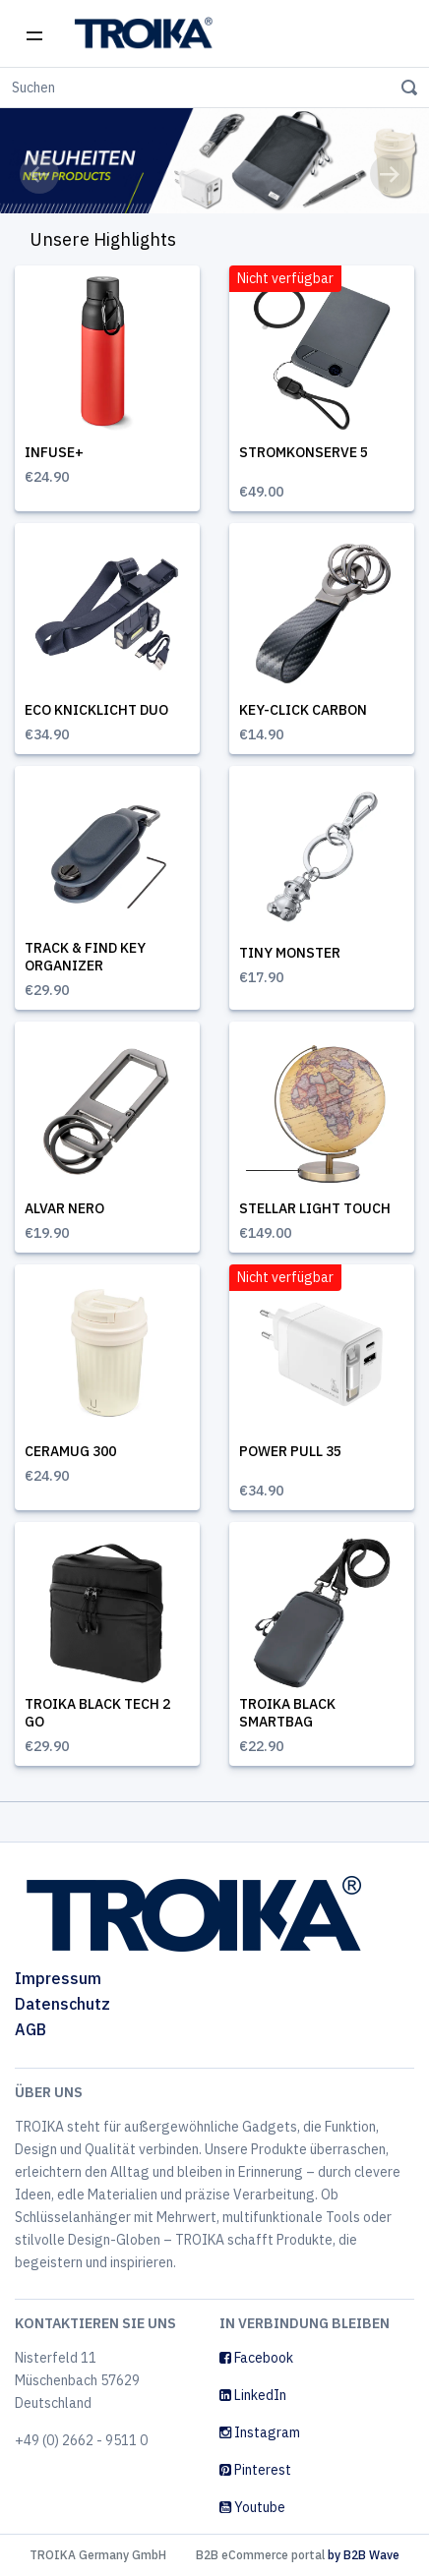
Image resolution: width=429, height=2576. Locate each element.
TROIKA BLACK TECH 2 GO (97, 1712)
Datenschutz (62, 2004)
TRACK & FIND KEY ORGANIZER (85, 956)
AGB (30, 2029)
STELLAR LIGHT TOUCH (315, 1208)
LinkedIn (252, 2395)
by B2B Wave (363, 2554)
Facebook (256, 2358)
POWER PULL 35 (290, 1451)
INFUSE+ (54, 452)
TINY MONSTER (289, 953)
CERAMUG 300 (70, 1451)
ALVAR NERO (64, 1208)
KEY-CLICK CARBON (303, 710)
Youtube (252, 2507)
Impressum (58, 1978)
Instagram (259, 2432)
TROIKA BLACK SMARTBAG (287, 1712)
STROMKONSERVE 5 (303, 452)
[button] (39, 174)
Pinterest (255, 2470)
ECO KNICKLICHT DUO (96, 710)
